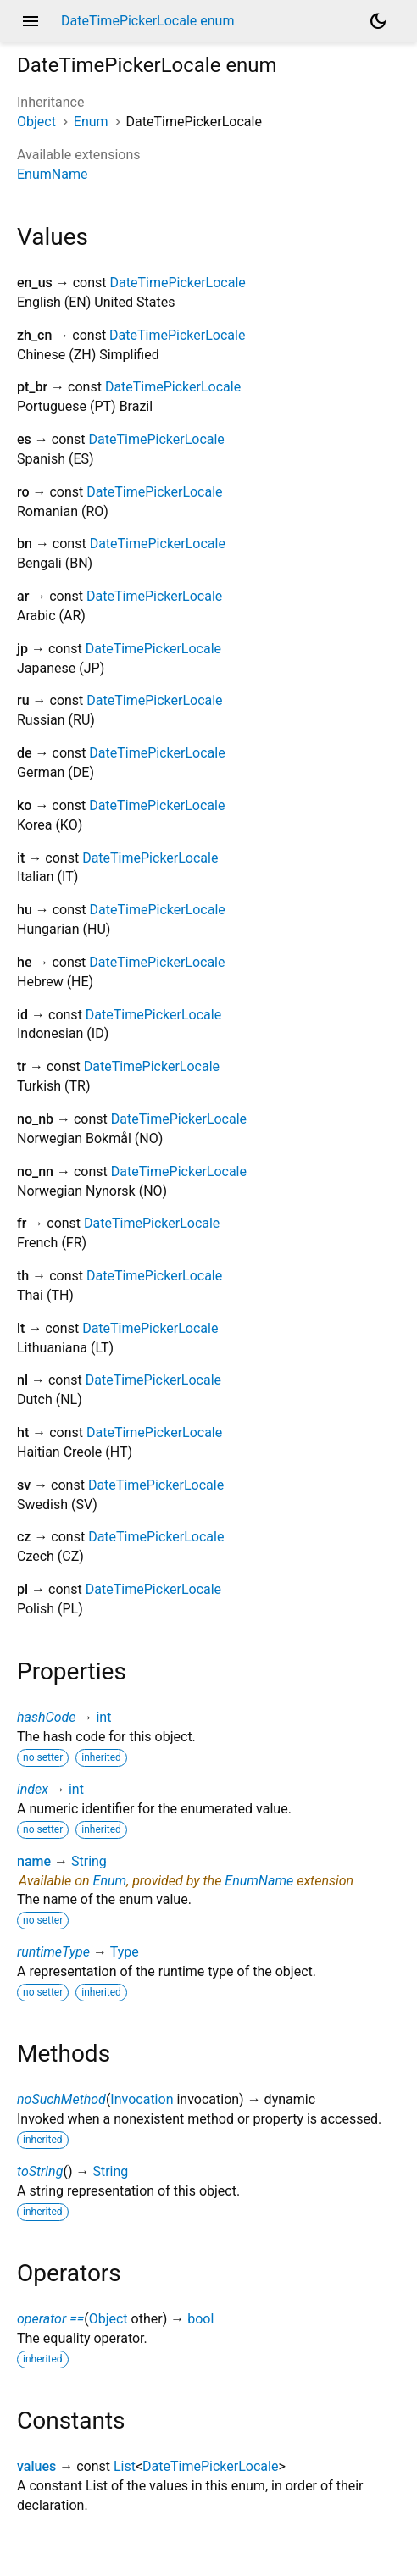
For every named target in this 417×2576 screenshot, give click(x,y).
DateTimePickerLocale (178, 283)
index (32, 1789)
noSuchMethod (61, 2099)
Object (36, 122)
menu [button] (30, 21)
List (125, 2466)
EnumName (52, 174)
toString (40, 2171)
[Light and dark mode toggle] (378, 21)
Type (124, 1952)
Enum (91, 122)
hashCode (46, 1717)
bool (200, 2319)
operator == (50, 2319)
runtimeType (53, 1952)
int (103, 1717)
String (89, 1861)
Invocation (141, 2099)
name (34, 1861)
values (36, 2466)
